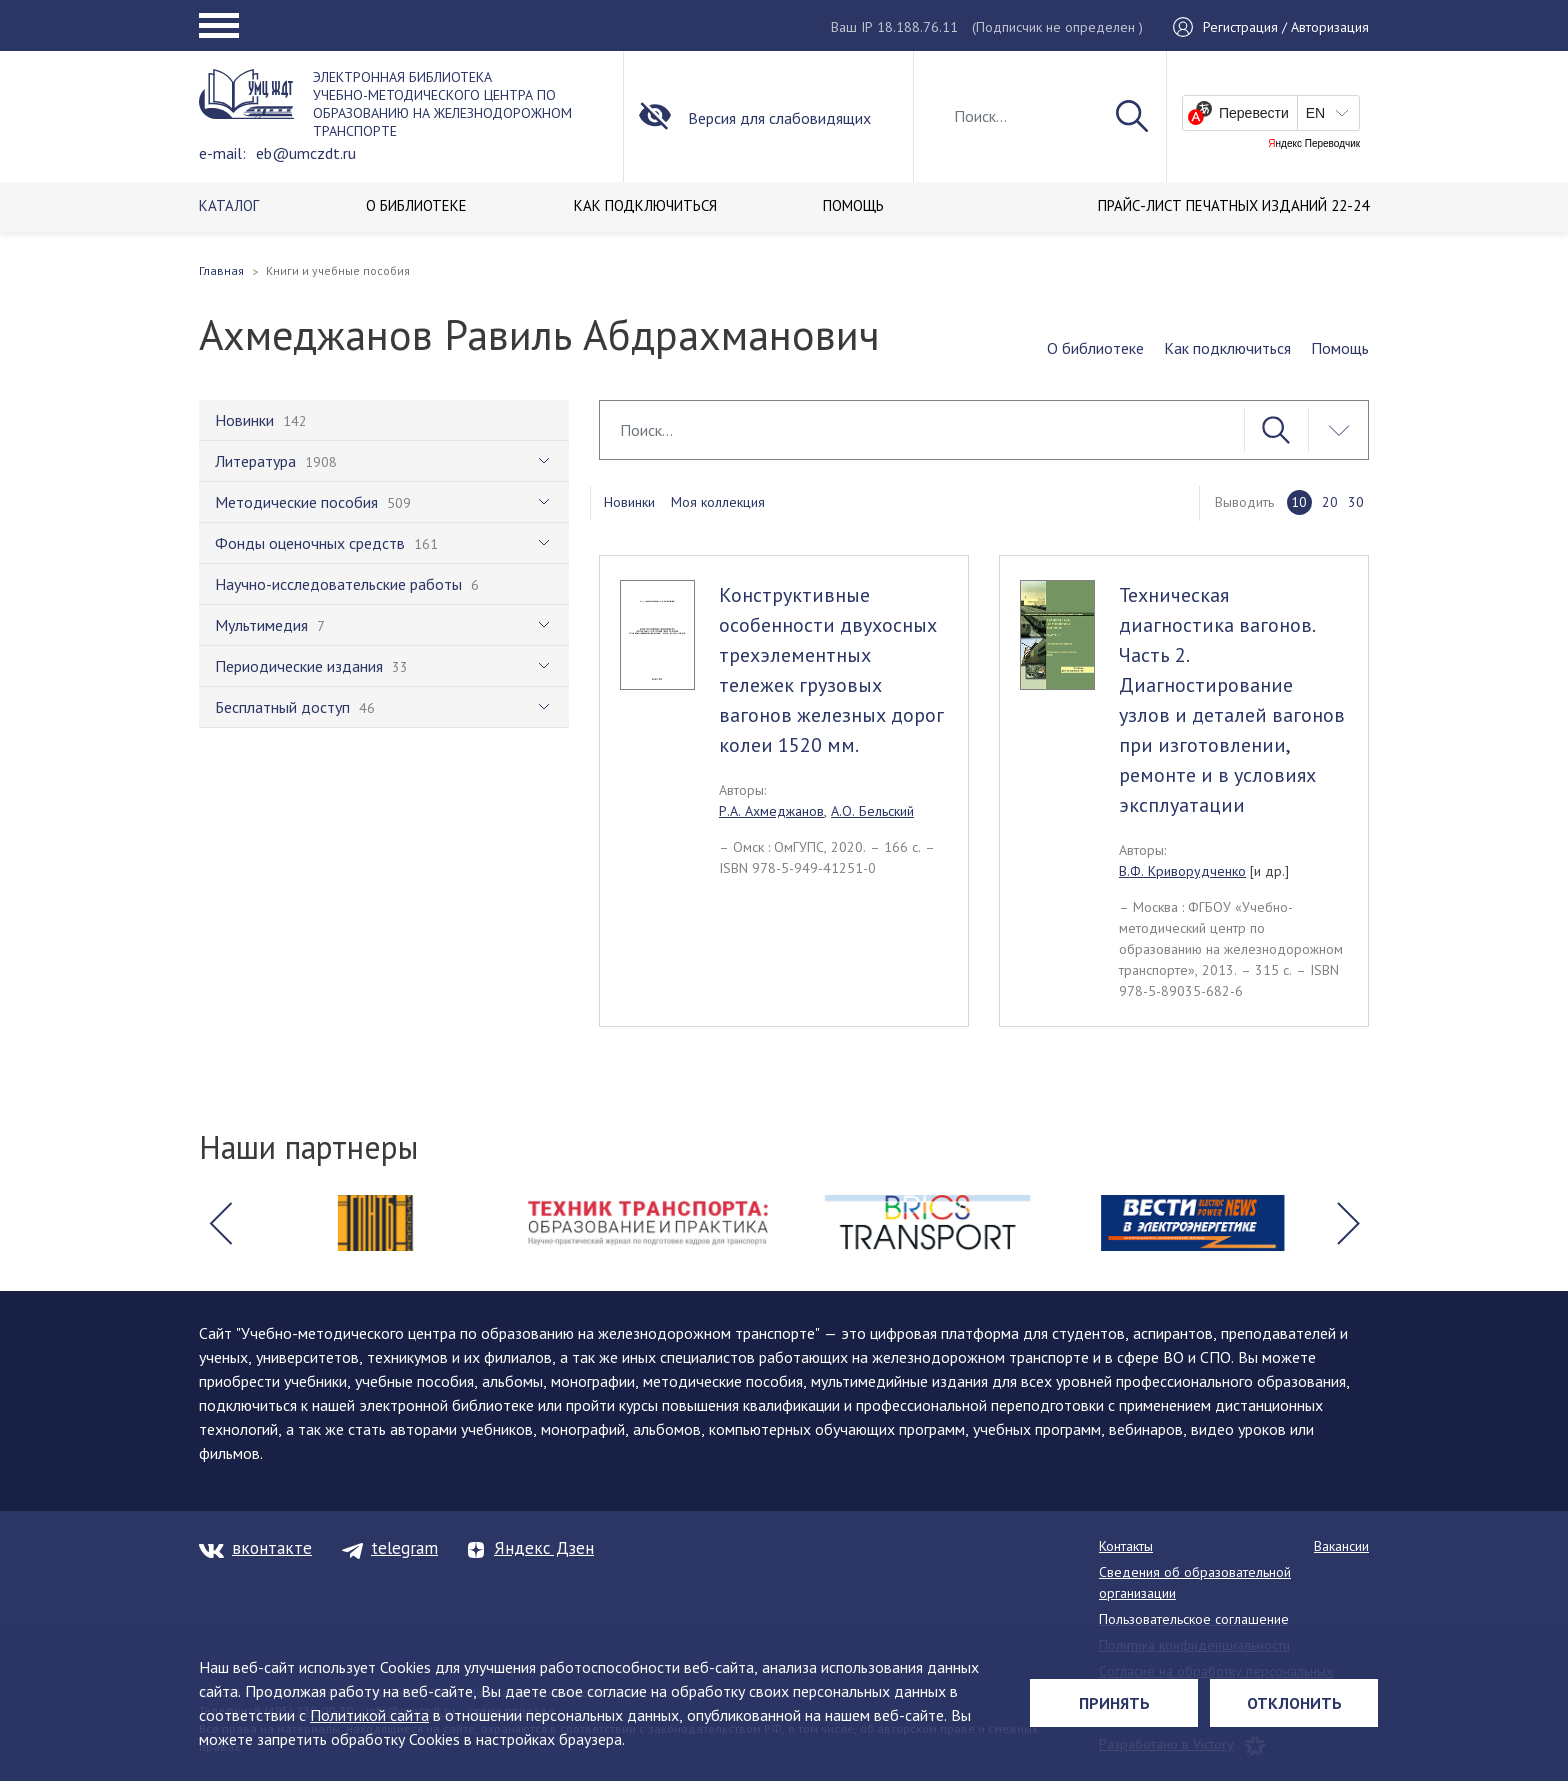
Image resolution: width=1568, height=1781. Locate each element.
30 (1356, 502)
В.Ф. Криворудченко (1182, 871)
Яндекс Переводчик (1314, 144)
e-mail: (222, 153)
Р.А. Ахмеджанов (771, 811)
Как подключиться (1227, 348)
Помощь (1340, 348)
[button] (220, 1223)
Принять (1114, 1703)
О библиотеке (1095, 348)
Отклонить (1294, 1703)
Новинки (629, 502)
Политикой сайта (369, 1715)
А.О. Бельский (872, 811)
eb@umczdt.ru (306, 153)
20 (1330, 502)
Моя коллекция (718, 502)
